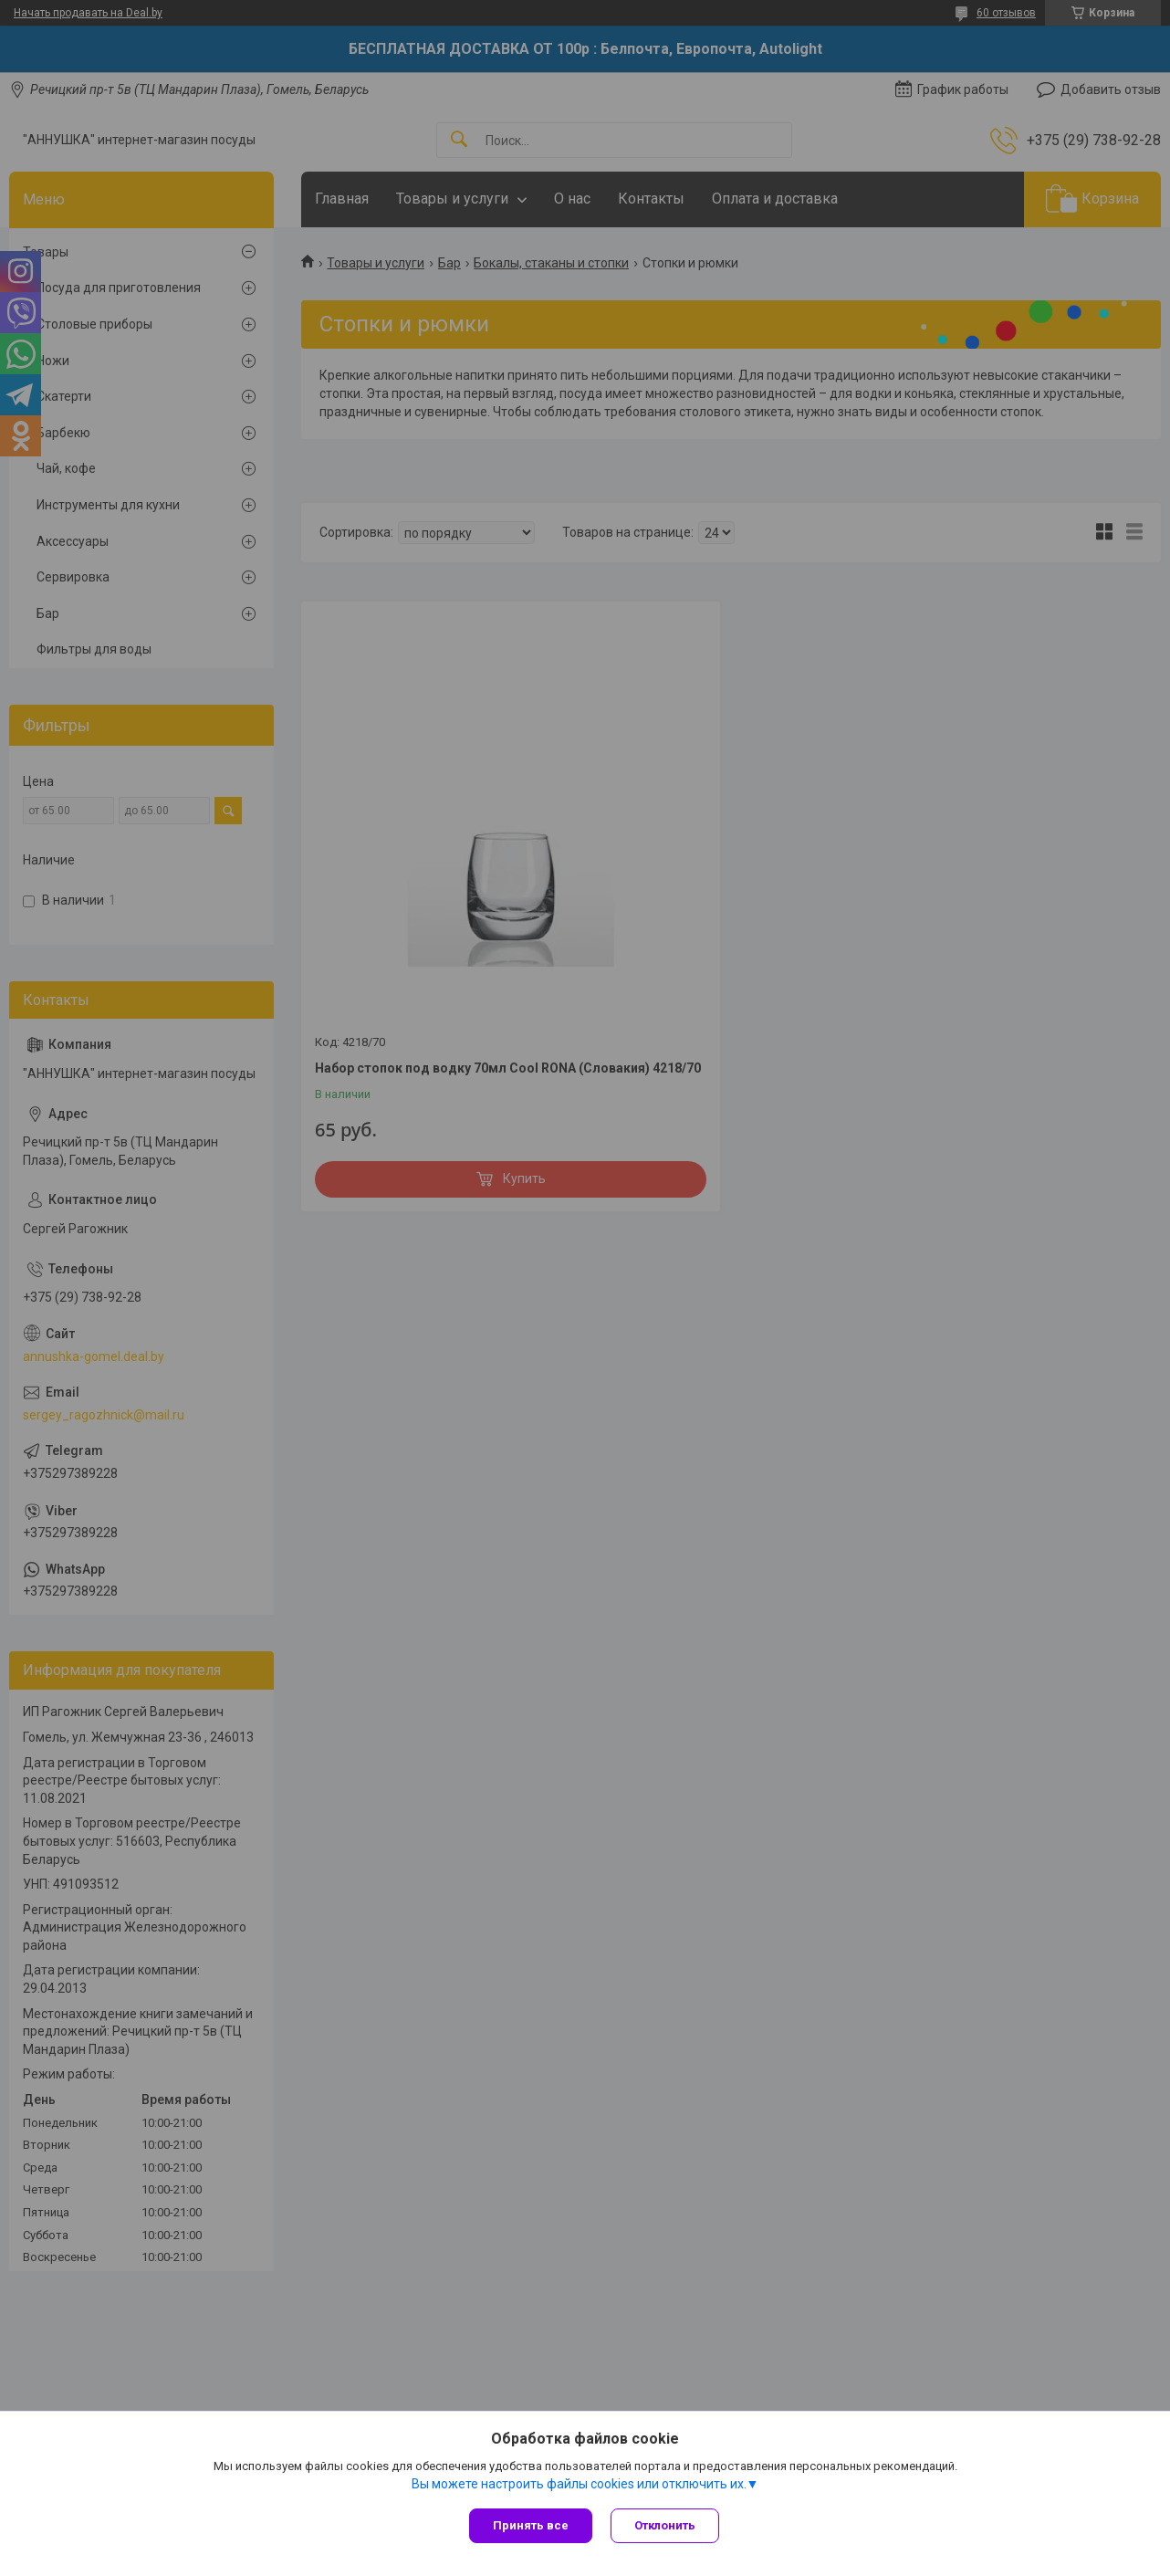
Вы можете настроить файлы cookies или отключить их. (579, 2484)
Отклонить (664, 2525)
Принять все (531, 2525)
